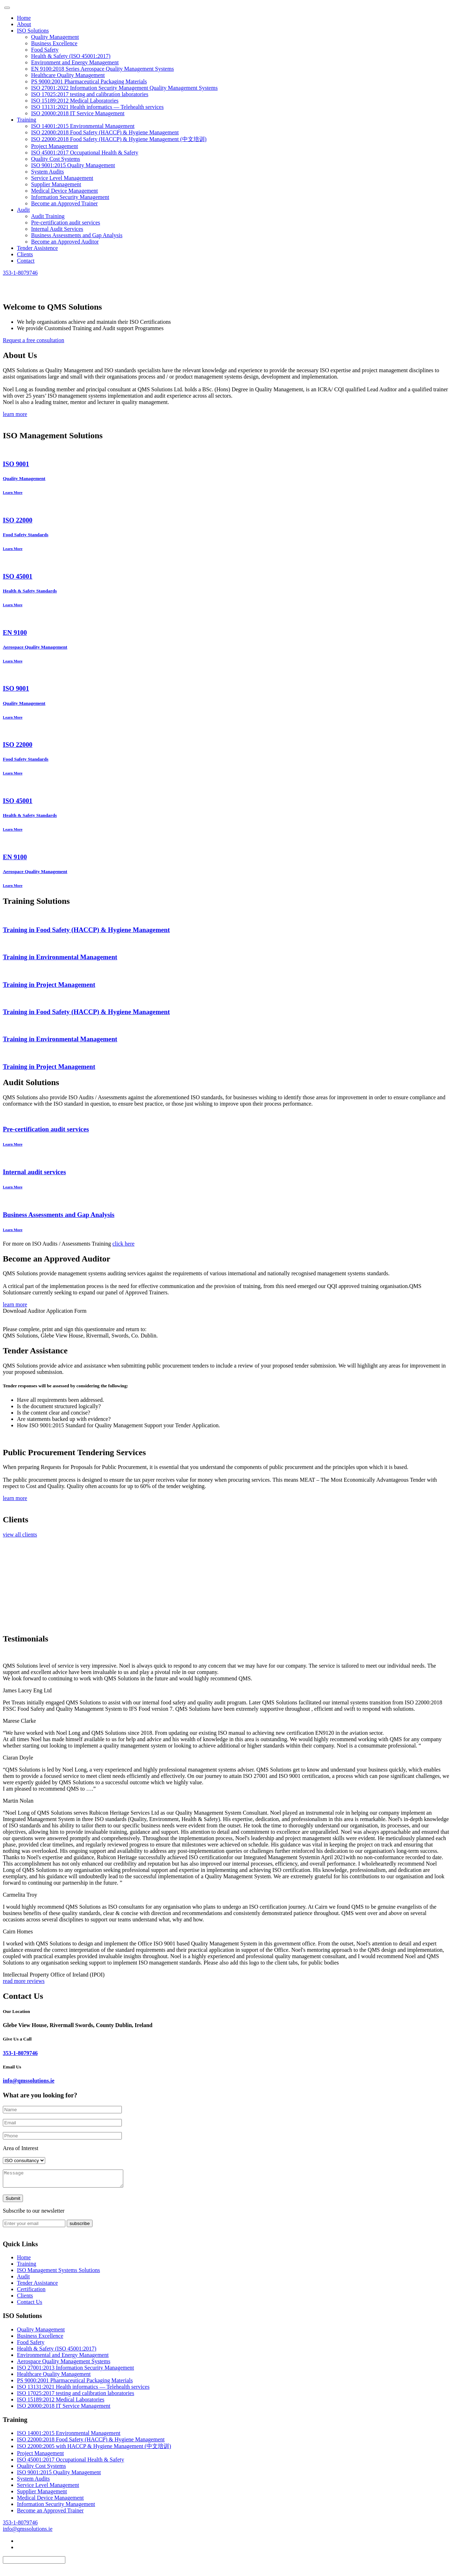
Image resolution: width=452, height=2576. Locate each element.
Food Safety (45, 50)
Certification (31, 2292)
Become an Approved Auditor (65, 242)
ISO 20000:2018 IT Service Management (78, 113)
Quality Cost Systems (55, 159)
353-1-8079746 (20, 273)
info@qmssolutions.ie (28, 2081)
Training (26, 120)
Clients (25, 254)
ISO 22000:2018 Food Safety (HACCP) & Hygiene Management (105, 132)
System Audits (47, 172)
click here (123, 1244)
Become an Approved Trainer (64, 203)
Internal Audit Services (57, 229)
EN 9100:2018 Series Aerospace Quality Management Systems (102, 69)
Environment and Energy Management (75, 62)
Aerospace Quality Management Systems (63, 2364)
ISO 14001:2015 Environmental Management (83, 126)
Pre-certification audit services (65, 222)
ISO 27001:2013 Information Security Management (75, 2371)
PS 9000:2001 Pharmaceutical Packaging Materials (89, 81)
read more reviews (23, 1981)
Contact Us (29, 2305)
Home (24, 18)
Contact (26, 261)
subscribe (80, 2226)
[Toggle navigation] (7, 8)
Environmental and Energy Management (63, 2358)
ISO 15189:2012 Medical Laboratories (75, 101)
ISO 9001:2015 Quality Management (73, 165)
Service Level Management (62, 178)
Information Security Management (70, 197)
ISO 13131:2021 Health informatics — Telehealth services (97, 107)
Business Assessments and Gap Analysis (77, 235)
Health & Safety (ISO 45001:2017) (71, 56)
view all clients (20, 1535)
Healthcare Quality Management (68, 75)
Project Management (54, 146)
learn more (15, 414)
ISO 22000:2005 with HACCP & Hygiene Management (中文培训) (94, 2449)
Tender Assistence (37, 248)
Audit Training (48, 216)
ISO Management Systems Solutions (58, 2273)
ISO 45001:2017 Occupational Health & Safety (84, 153)
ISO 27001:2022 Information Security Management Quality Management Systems (124, 88)
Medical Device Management (64, 191)
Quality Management (55, 37)
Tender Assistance (37, 2286)
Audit (23, 210)
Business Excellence (54, 43)
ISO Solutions (33, 31)
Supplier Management (56, 184)
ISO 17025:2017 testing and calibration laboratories (89, 94)
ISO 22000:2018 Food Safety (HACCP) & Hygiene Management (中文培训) (119, 139)
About (24, 24)
